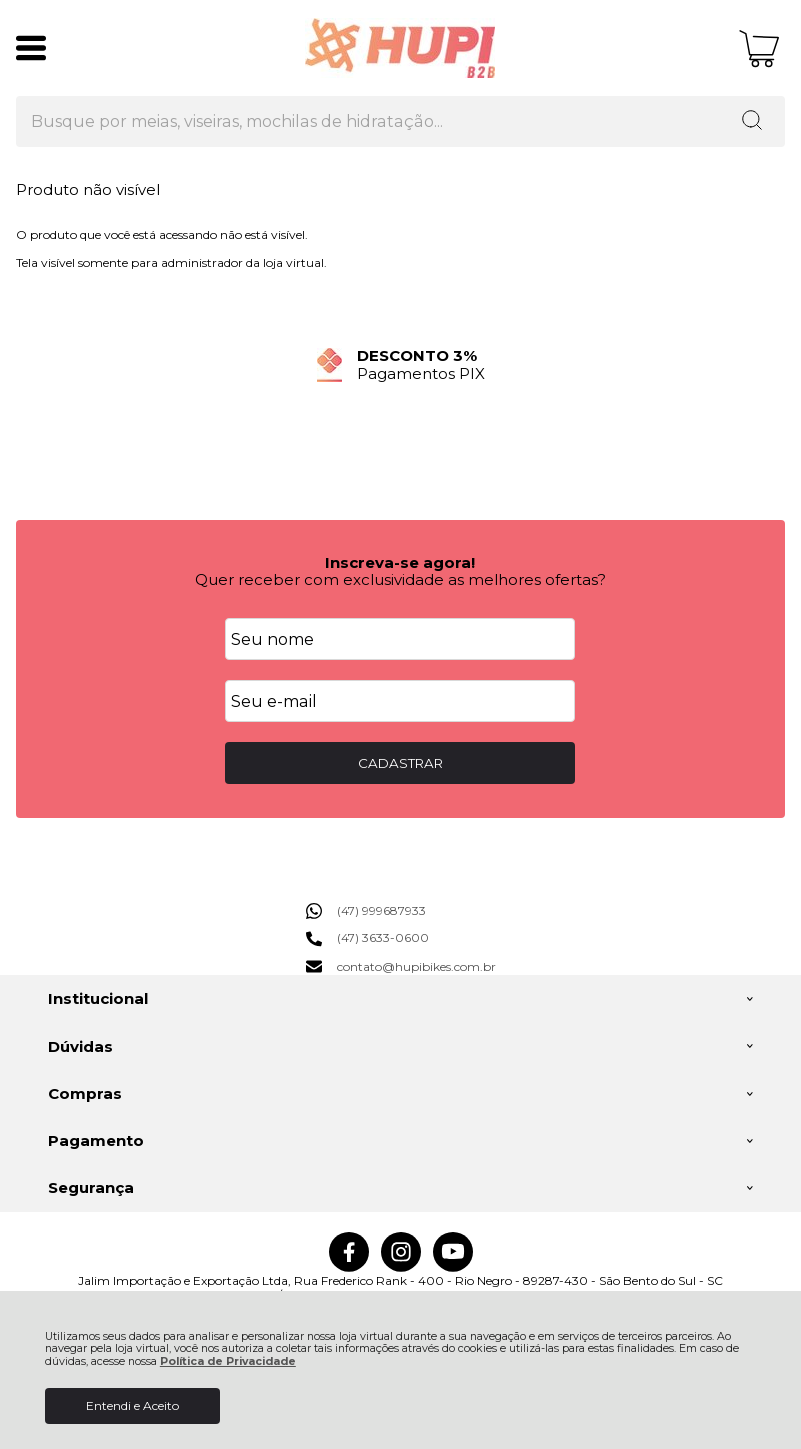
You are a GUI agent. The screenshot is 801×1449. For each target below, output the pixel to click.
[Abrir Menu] (31, 48)
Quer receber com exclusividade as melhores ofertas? (400, 579)
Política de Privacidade (228, 1361)
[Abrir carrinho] (759, 48)
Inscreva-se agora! (400, 562)
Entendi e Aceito (132, 1405)
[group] (400, 364)
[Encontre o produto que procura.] (752, 122)
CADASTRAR (400, 763)
